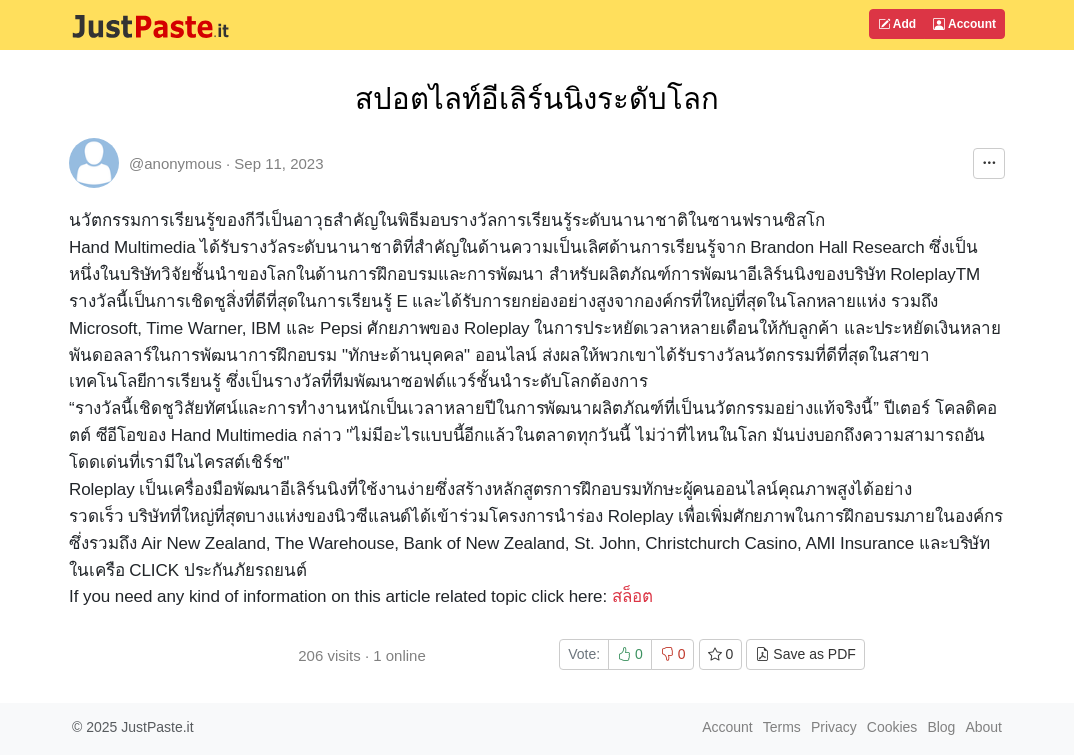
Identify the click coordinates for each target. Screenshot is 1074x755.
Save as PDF (805, 654)
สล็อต (632, 596)
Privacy (834, 727)
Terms (782, 727)
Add (897, 24)
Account (964, 24)
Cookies (892, 727)
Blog (941, 727)
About (983, 727)
